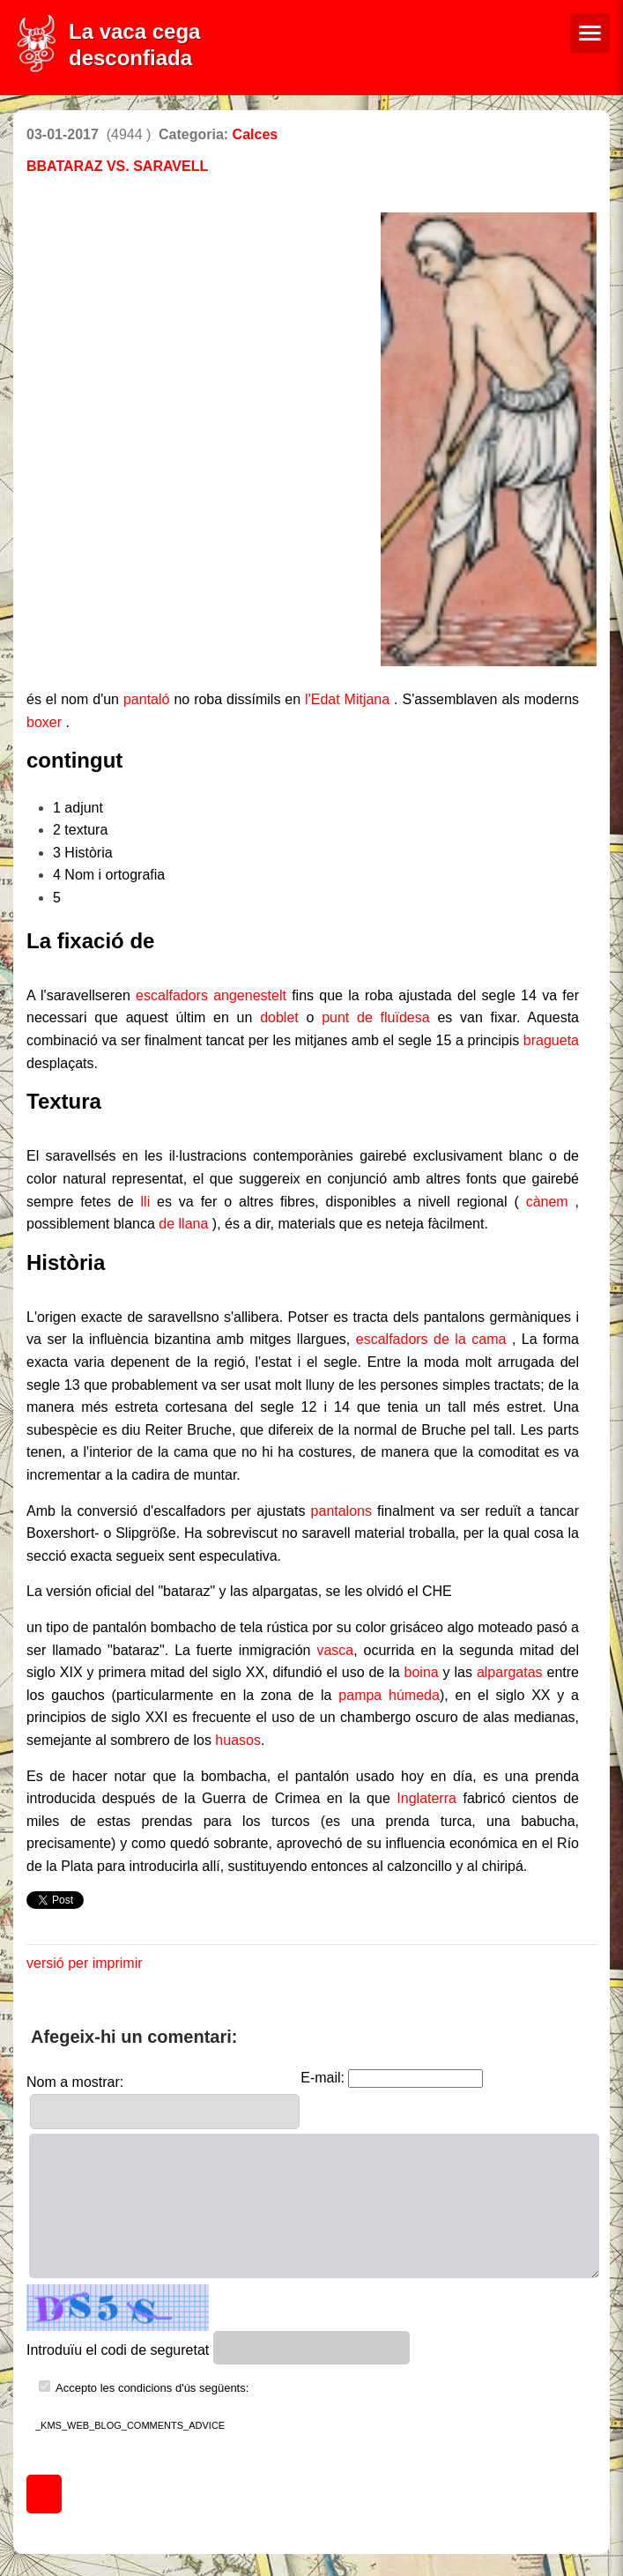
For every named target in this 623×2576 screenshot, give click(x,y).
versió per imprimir (84, 1963)
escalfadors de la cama (431, 1339)
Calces (255, 134)
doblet (279, 1017)
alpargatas (510, 1672)
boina (421, 1672)
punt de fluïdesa (376, 1017)
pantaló (146, 699)
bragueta (551, 1040)
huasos (238, 1740)
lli (146, 1201)
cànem (547, 1201)
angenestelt (249, 995)
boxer (44, 722)
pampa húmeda (389, 1695)
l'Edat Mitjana (347, 699)
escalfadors (172, 995)
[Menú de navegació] (590, 33)
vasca (334, 1650)
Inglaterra (426, 1798)
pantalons (341, 1510)
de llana (183, 1223)
